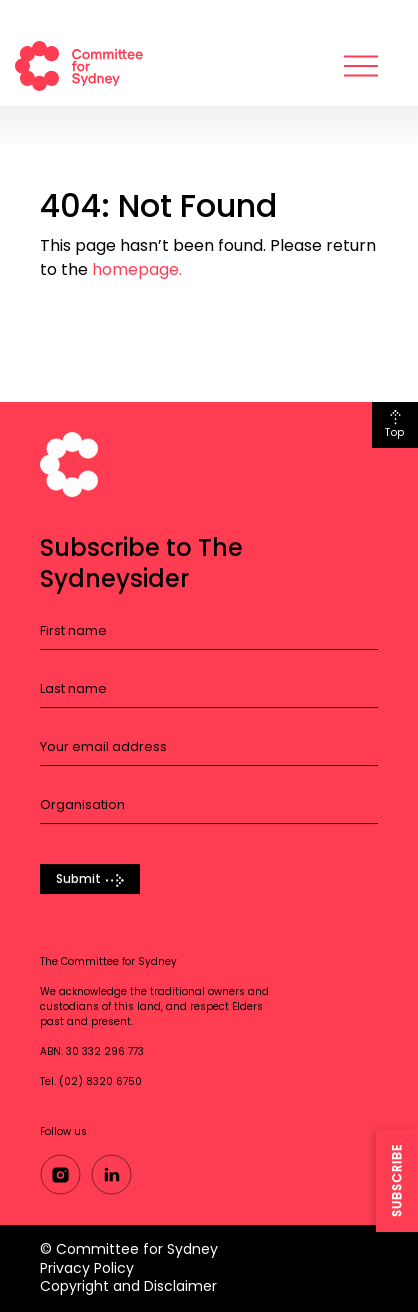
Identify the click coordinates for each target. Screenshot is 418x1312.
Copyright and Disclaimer (128, 1286)
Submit (78, 879)
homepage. (137, 269)
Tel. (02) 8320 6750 (91, 1082)
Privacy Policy (87, 1268)
